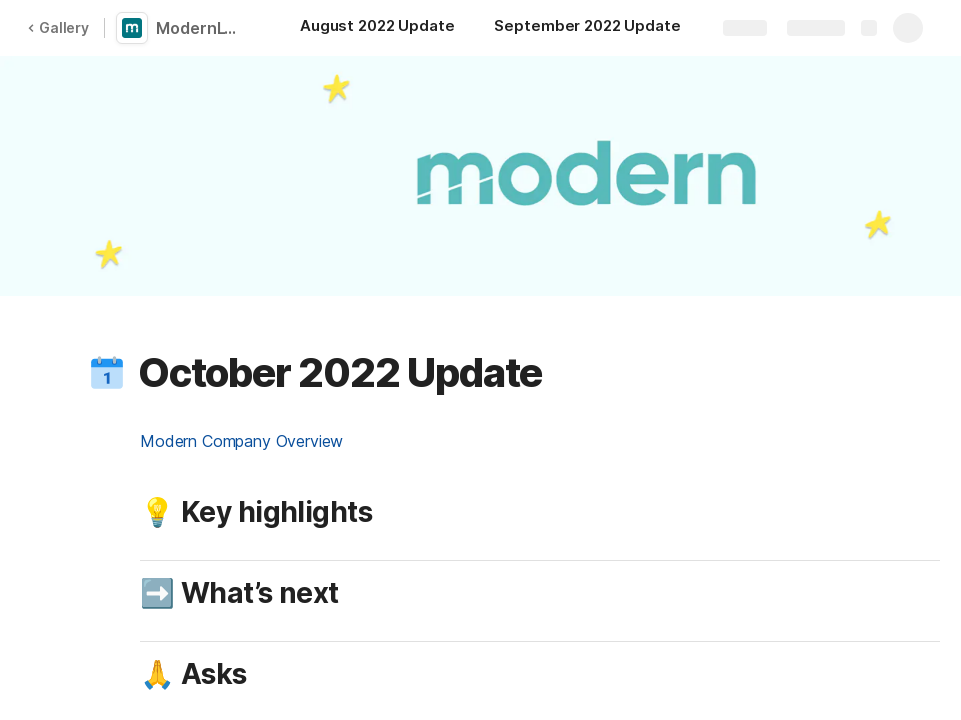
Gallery (58, 27)
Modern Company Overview (241, 441)
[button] (107, 373)
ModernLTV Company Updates (202, 28)
